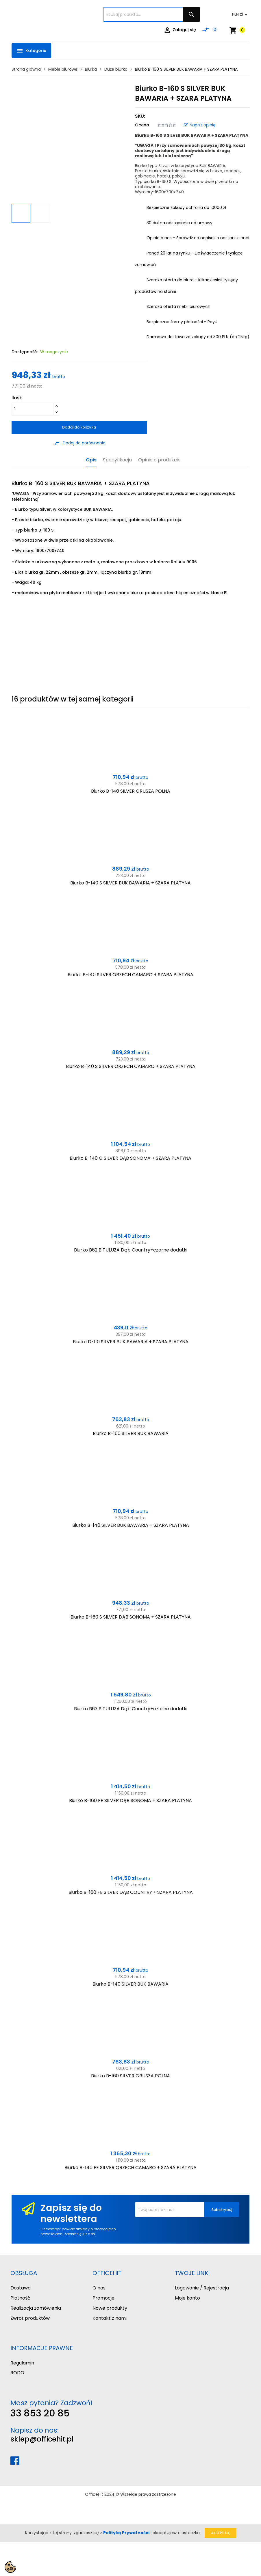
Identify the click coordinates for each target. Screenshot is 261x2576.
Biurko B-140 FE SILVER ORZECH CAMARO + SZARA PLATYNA (130, 2167)
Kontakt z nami (109, 2318)
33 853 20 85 (40, 2413)
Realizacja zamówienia (35, 2308)
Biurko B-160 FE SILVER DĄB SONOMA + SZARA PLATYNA (130, 1800)
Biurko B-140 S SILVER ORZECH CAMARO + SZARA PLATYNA (130, 1066)
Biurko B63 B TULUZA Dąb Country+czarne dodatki (130, 1708)
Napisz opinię (200, 125)
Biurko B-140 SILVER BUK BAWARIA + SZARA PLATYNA (130, 1525)
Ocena (142, 125)
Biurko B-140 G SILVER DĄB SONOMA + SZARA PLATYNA (130, 1158)
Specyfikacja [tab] (117, 460)
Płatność (20, 2298)
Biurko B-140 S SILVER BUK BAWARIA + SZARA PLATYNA (130, 883)
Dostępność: (25, 351)
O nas (98, 2288)
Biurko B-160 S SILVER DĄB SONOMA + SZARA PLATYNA (131, 1617)
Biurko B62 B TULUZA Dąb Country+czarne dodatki (130, 1250)
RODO (17, 2372)
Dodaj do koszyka (79, 427)
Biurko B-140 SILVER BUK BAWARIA (130, 1984)
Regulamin (22, 2363)
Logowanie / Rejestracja (202, 2288)
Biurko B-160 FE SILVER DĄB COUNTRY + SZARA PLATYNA (131, 1892)
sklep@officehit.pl (42, 2439)
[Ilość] (32, 409)
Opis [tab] (91, 460)
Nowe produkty (109, 2308)
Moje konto (187, 2298)
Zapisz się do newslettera (71, 2213)
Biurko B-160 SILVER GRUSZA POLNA (130, 2075)
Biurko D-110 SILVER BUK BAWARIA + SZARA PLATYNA (130, 1341)
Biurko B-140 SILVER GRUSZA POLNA (130, 791)
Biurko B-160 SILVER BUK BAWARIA (131, 1433)
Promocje (103, 2298)
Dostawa (20, 2288)
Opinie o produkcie (159, 460)
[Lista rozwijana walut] (240, 14)
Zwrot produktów (30, 2318)
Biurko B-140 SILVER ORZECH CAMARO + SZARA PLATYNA (130, 974)
